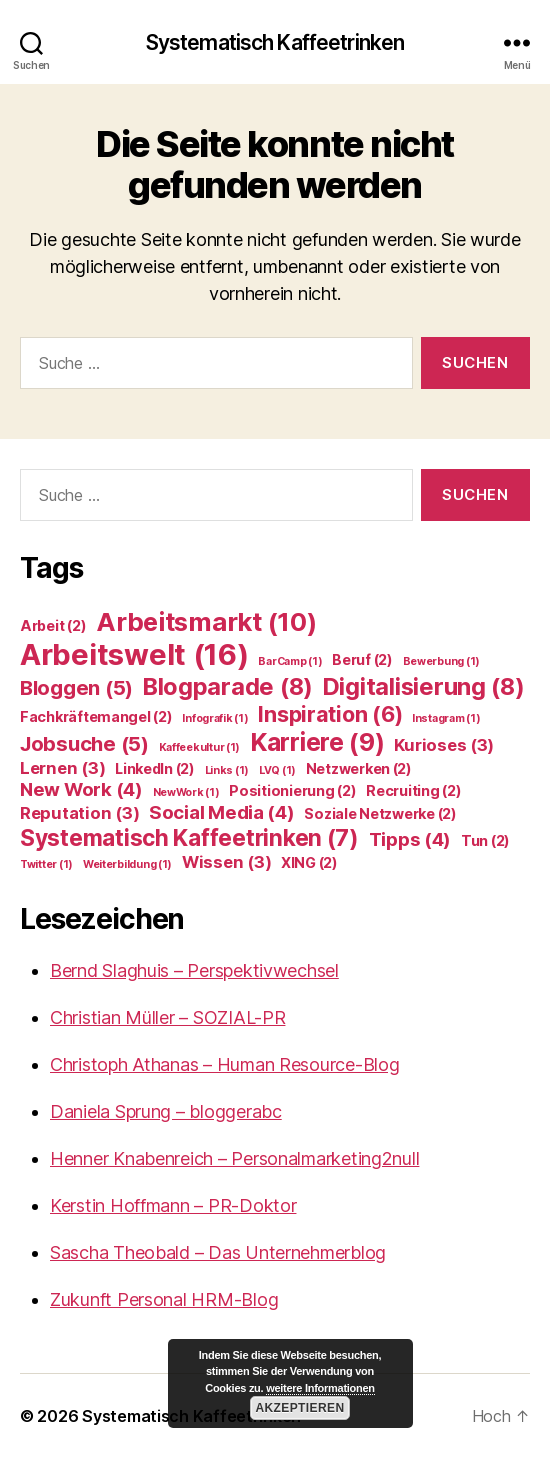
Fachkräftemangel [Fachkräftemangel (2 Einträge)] (96, 716)
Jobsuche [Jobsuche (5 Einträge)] (84, 743)
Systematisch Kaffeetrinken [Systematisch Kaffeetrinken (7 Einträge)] (189, 837)
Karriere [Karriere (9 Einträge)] (317, 742)
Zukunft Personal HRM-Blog (164, 1299)
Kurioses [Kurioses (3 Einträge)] (444, 745)
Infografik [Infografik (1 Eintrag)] (215, 718)
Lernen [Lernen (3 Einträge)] (62, 768)
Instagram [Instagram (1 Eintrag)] (446, 718)
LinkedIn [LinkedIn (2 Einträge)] (155, 768)
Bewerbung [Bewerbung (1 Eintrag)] (442, 661)
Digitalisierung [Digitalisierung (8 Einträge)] (424, 686)
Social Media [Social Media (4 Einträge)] (222, 812)
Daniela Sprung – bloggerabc (166, 1111)
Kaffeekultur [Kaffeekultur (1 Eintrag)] (200, 747)
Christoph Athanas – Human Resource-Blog (224, 1064)
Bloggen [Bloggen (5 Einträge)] (76, 687)
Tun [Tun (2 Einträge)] (485, 840)
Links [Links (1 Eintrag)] (227, 770)
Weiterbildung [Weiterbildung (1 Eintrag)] (127, 864)
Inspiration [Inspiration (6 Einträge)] (330, 714)
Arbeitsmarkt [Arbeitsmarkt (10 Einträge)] (206, 621)
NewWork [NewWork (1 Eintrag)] (186, 792)
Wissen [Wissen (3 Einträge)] (226, 862)
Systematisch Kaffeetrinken (275, 42)
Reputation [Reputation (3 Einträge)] (79, 813)
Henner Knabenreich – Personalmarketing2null (234, 1158)
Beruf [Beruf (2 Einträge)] (362, 659)
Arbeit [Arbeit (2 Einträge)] (53, 625)
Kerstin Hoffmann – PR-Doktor (173, 1205)
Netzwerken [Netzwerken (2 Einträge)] (359, 768)
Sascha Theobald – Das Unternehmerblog (218, 1252)
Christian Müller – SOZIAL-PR (167, 1017)
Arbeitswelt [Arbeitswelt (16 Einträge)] (134, 654)
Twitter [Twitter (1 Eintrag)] (46, 864)
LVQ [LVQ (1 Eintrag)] (277, 770)
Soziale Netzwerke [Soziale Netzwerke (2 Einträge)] (380, 813)
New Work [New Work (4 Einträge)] (81, 789)
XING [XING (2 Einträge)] (309, 862)
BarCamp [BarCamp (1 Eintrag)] (290, 661)
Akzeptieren (299, 1408)
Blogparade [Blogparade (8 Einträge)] (228, 686)
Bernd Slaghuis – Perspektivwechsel (194, 970)
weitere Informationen (320, 1388)
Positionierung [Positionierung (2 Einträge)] (292, 790)
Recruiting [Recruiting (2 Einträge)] (413, 790)
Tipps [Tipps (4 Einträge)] (410, 839)
